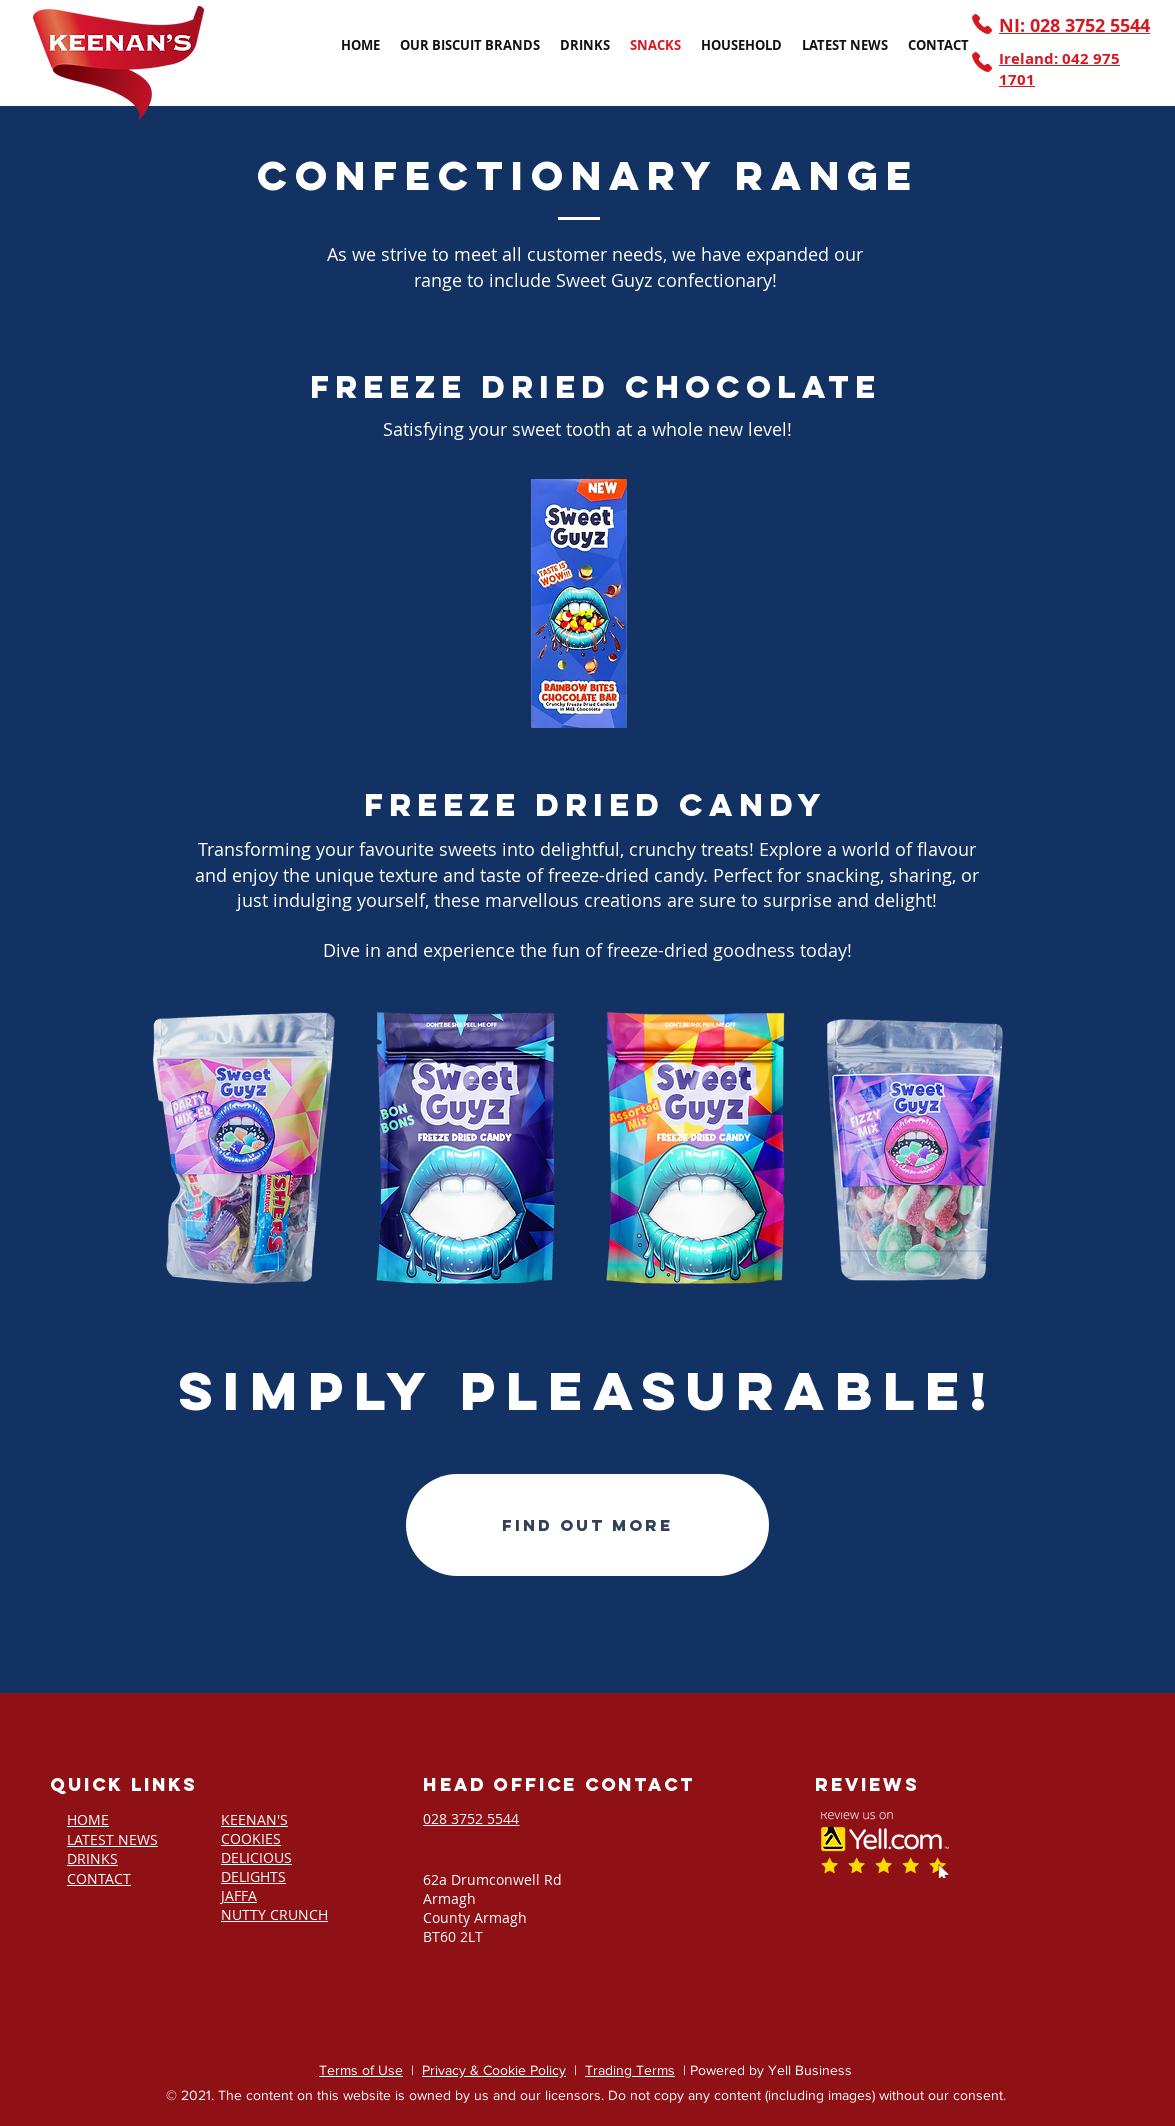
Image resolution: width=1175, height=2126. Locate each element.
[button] (470, 45)
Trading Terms (630, 2070)
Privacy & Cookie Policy (494, 2070)
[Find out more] (587, 1525)
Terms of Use (361, 2070)
